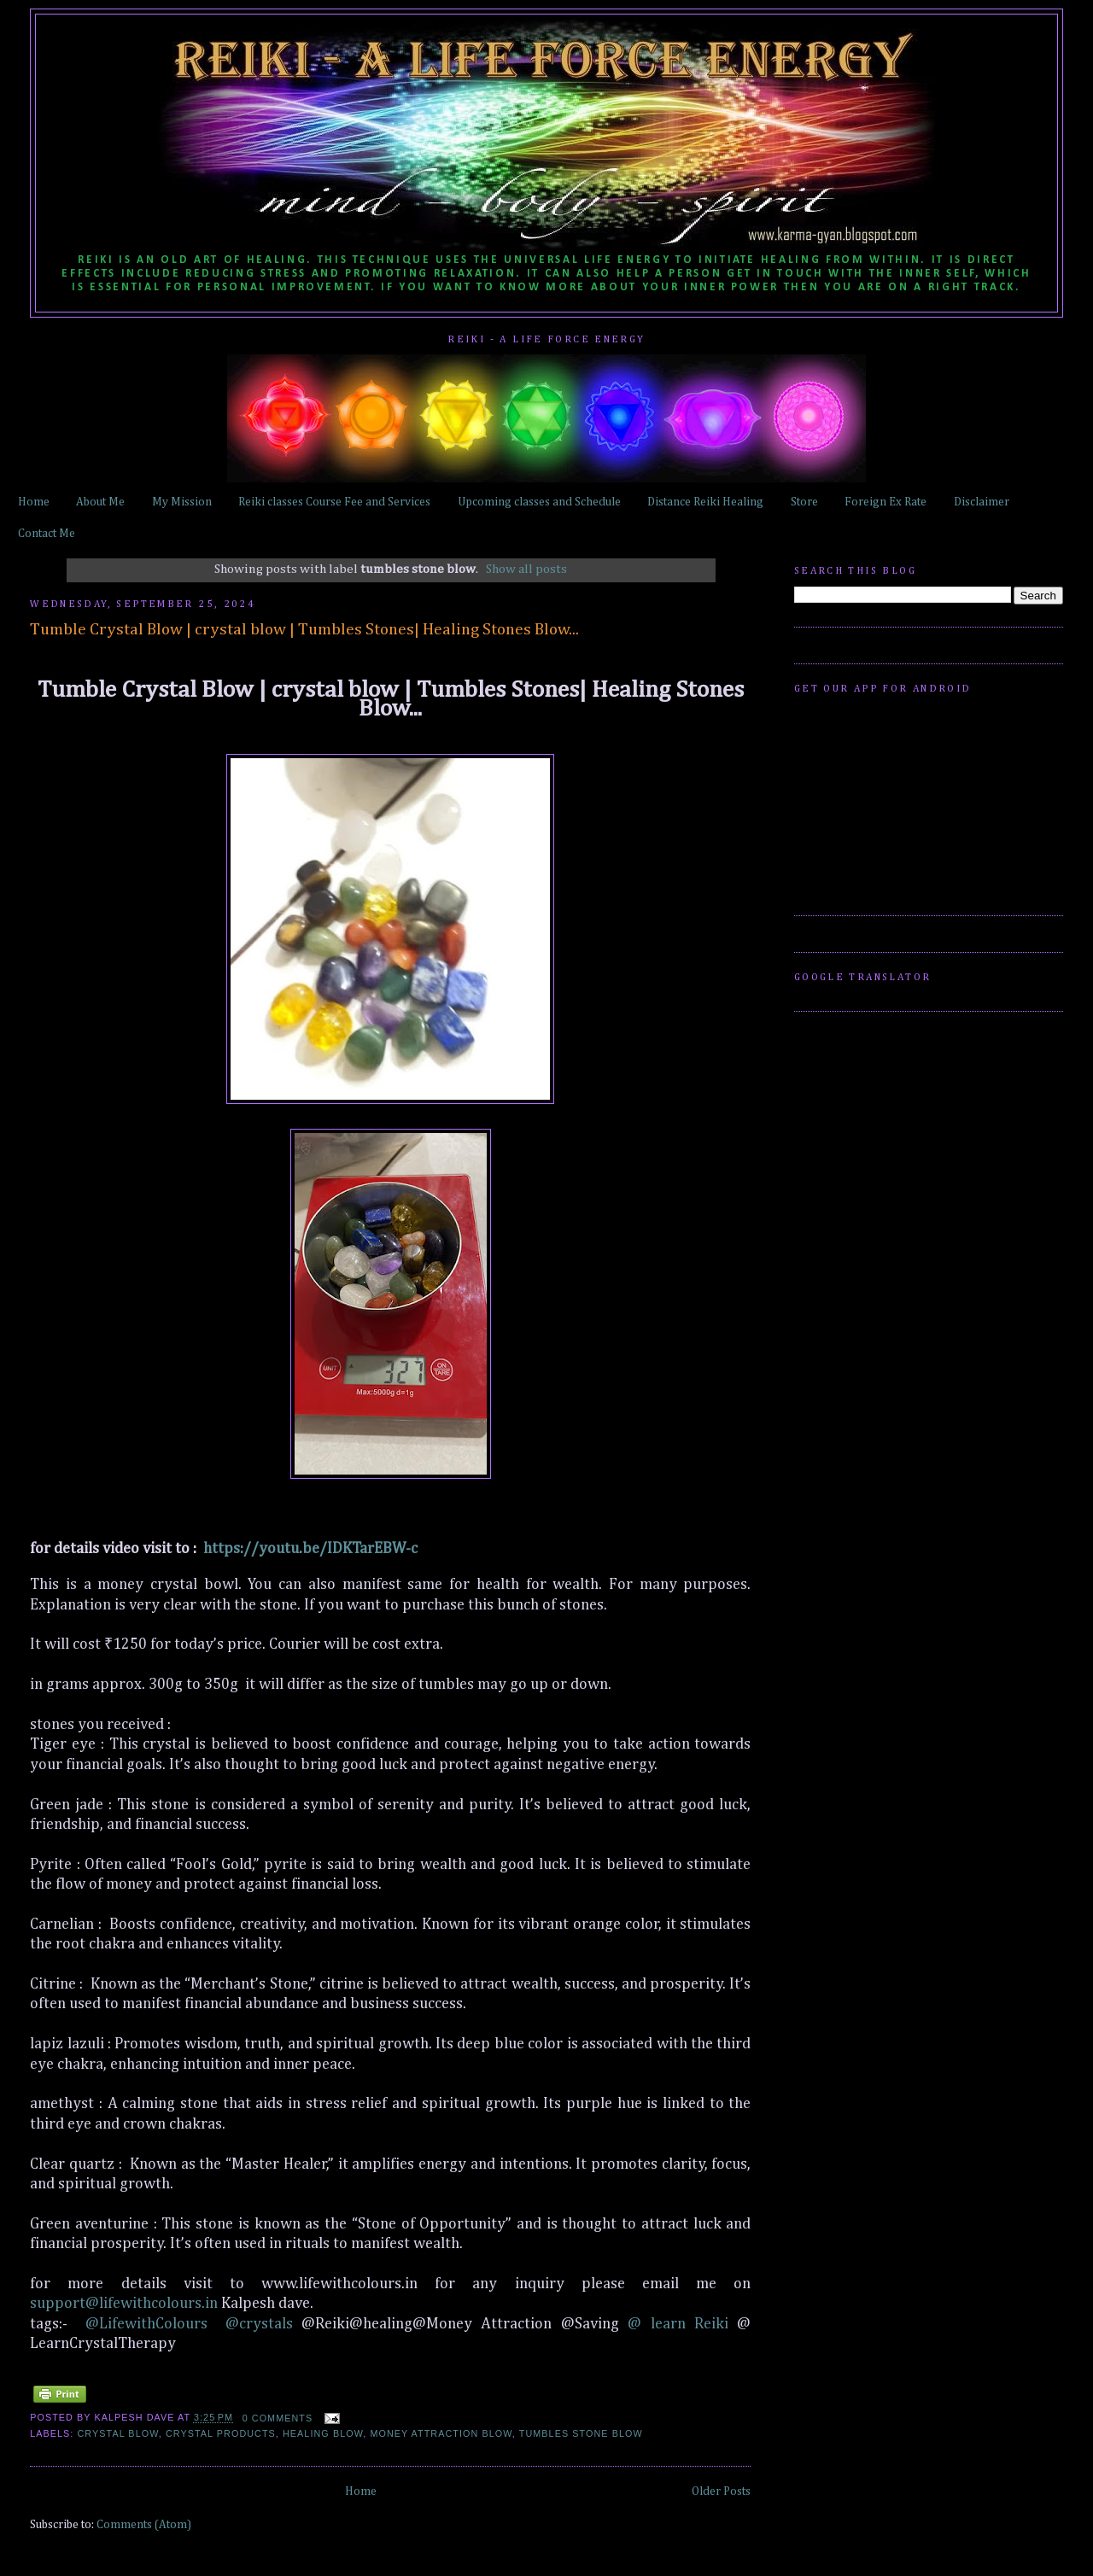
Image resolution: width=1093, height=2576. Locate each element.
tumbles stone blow (581, 2433)
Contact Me (46, 534)
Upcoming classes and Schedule (539, 502)
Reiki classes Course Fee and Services (334, 502)
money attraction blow (440, 2433)
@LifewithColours (146, 2324)
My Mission (182, 502)
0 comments (278, 2418)
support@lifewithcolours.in (124, 2303)
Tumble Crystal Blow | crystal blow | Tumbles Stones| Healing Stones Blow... (304, 630)
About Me (100, 502)
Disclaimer (981, 502)
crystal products (221, 2433)
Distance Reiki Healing (705, 502)
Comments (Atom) (143, 2525)
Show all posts (526, 569)
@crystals (259, 2324)
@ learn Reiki (682, 2324)
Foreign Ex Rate (885, 502)
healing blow (323, 2433)
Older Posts (721, 2491)
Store (804, 502)
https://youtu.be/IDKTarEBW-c (310, 1549)
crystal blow (118, 2433)
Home (34, 502)
